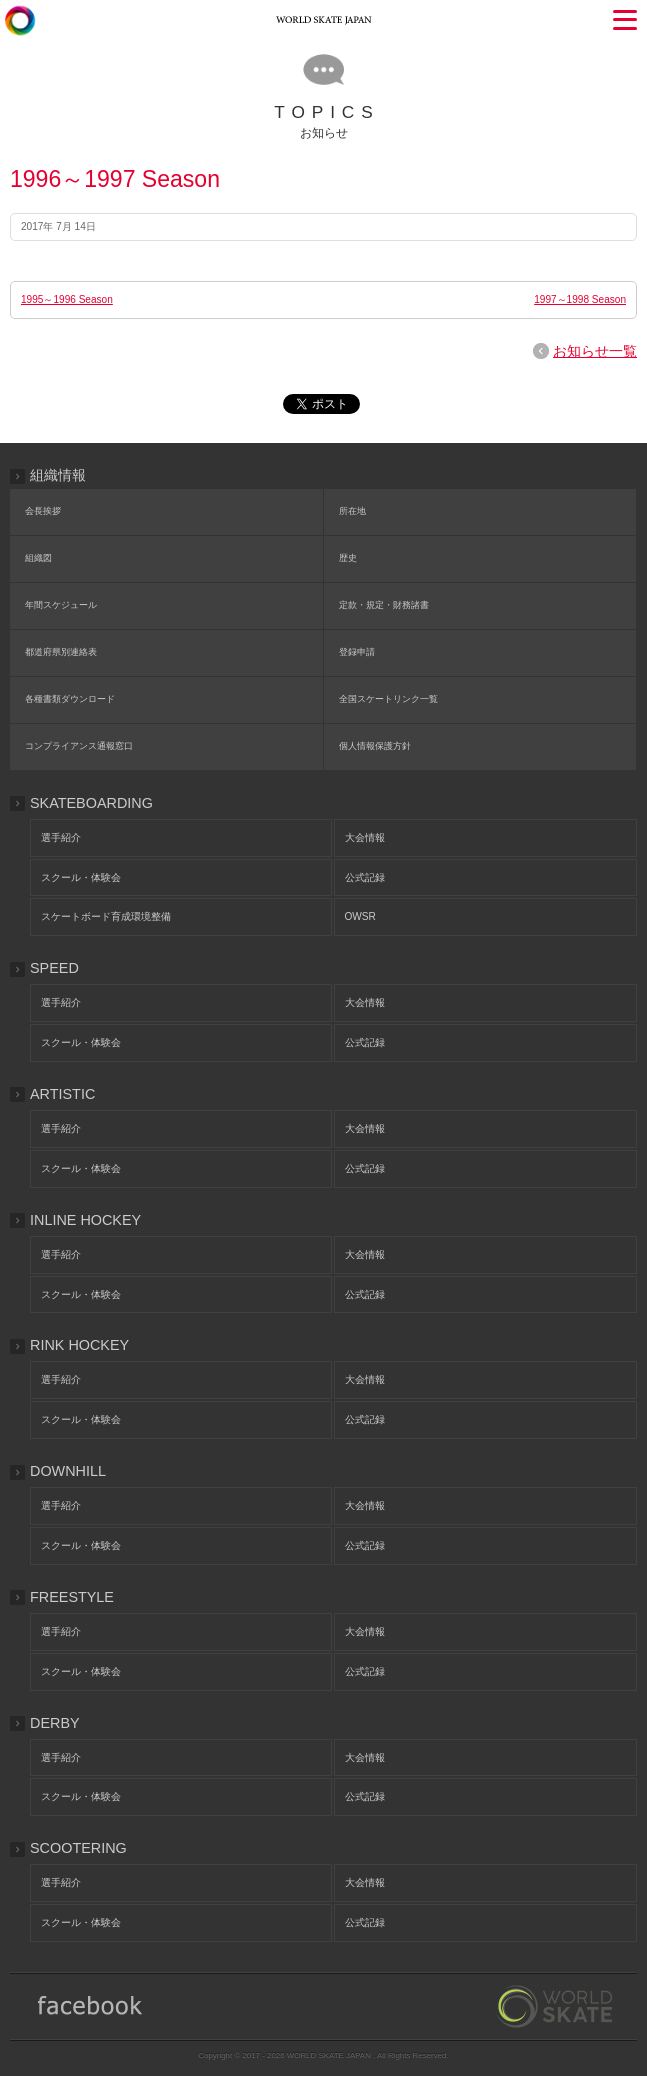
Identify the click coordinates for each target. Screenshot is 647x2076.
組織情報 (58, 475)
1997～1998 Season (580, 299)
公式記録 (365, 877)
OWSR (360, 916)
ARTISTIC (62, 1094)
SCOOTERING (78, 1848)
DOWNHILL (68, 1471)
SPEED (54, 968)
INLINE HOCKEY (85, 1220)
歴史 (348, 558)
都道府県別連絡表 (61, 652)
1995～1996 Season (67, 299)
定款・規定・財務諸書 (384, 605)
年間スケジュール (61, 605)
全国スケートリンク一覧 (388, 699)
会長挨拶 (43, 511)
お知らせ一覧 (595, 351)
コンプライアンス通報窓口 (79, 746)
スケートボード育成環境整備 (106, 916)
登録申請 (357, 652)
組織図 (38, 558)
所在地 (352, 511)
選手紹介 (61, 837)
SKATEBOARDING (91, 803)
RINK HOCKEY (79, 1345)
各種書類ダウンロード (70, 699)
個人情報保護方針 (375, 746)
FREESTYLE (72, 1597)
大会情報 (365, 837)
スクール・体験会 (81, 877)
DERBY (55, 1723)
